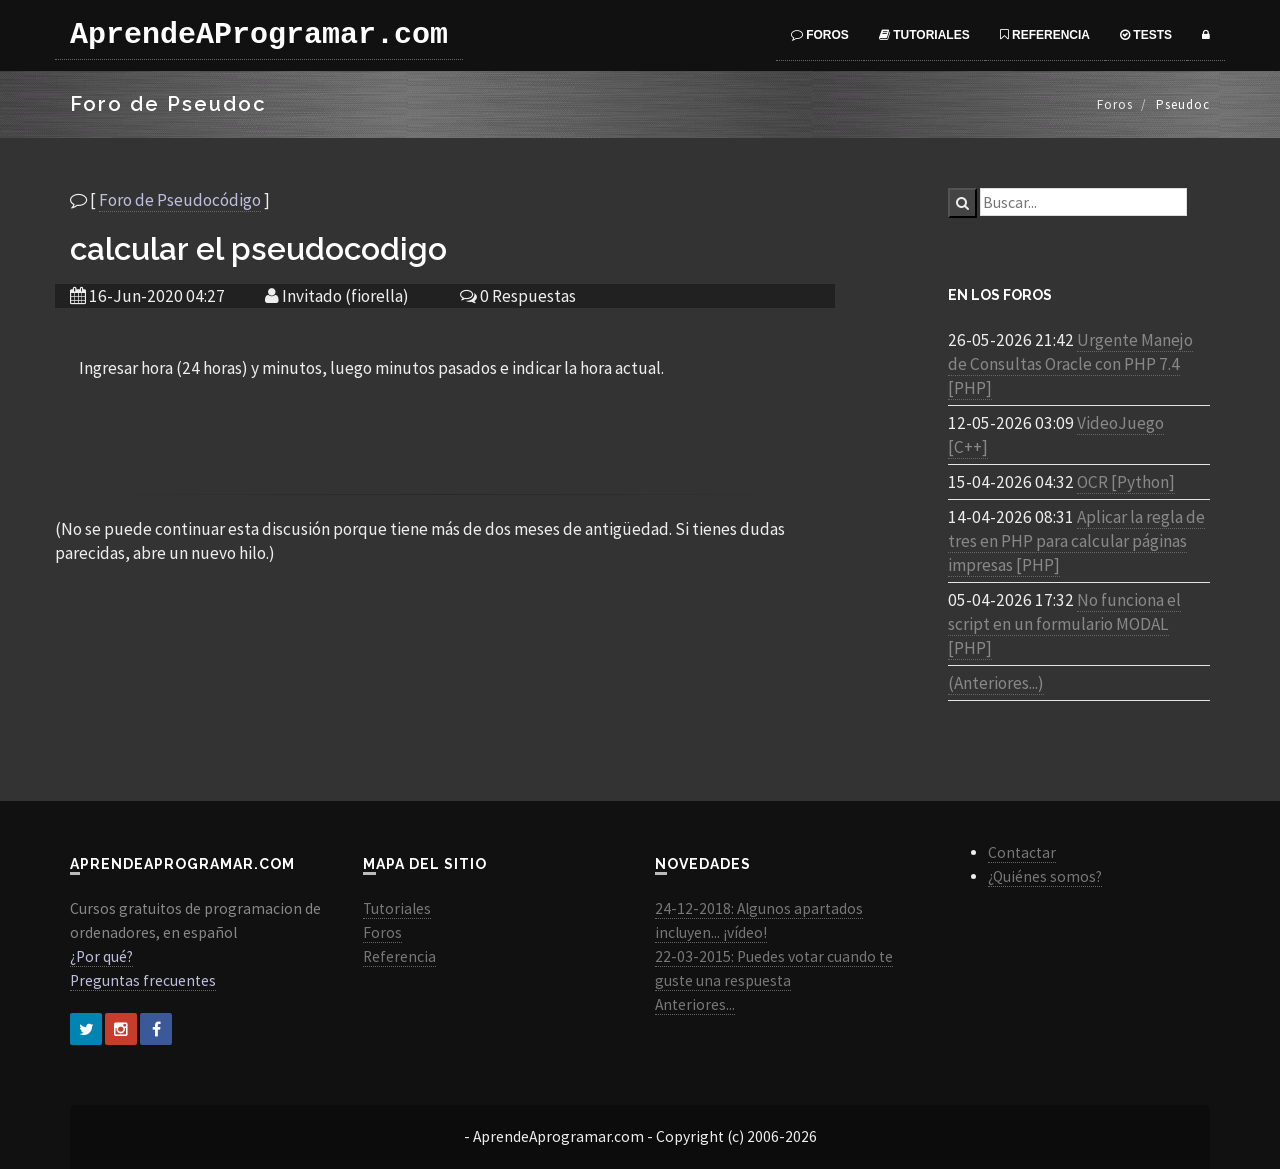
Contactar (1022, 852)
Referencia (1045, 35)
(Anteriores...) (996, 683)
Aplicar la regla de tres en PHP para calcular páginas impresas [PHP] (1076, 541)
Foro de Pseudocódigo (180, 200)
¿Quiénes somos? (1045, 876)
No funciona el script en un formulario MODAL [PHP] (1064, 624)
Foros (820, 35)
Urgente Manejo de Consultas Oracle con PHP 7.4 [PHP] (1070, 364)
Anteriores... (695, 1004)
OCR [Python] (1126, 482)
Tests (1146, 35)
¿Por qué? (101, 956)
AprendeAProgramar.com (259, 35)
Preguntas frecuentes (143, 980)
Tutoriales (924, 35)
